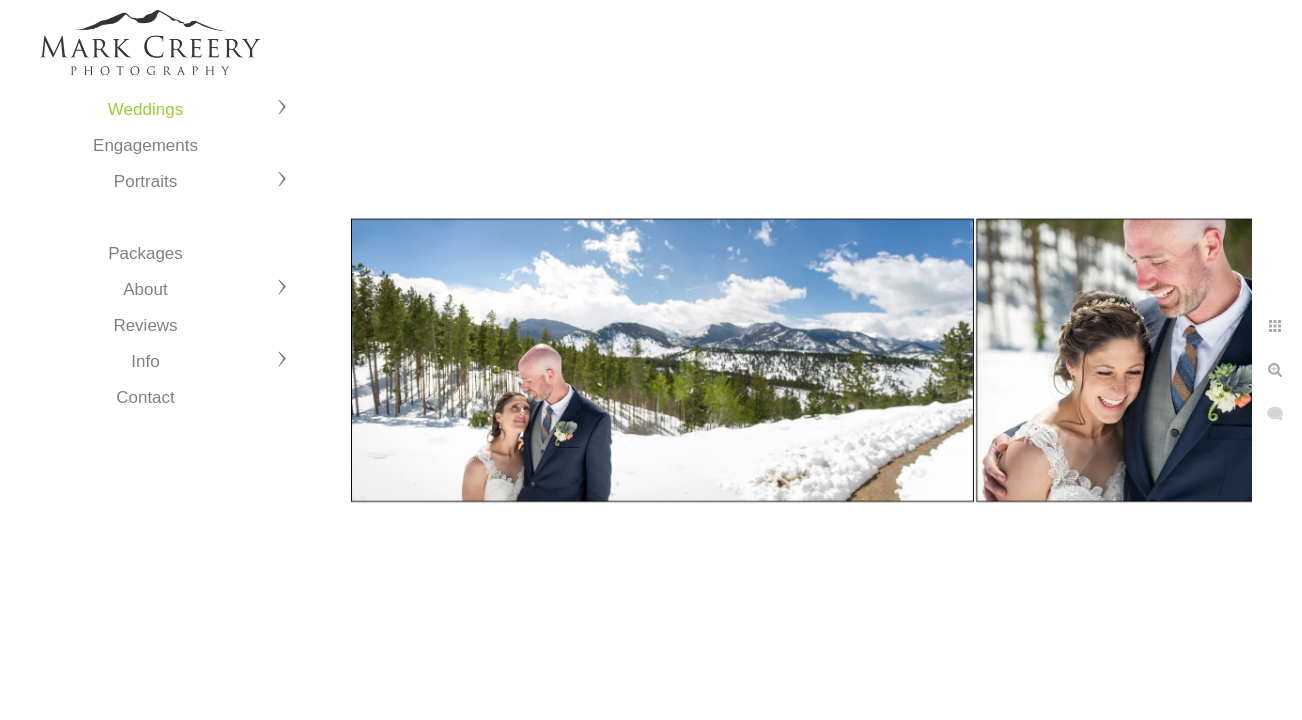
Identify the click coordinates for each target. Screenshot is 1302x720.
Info (145, 361)
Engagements (145, 145)
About (145, 289)
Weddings (145, 109)
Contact (145, 397)
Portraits (145, 181)
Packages (145, 253)
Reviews (145, 325)
